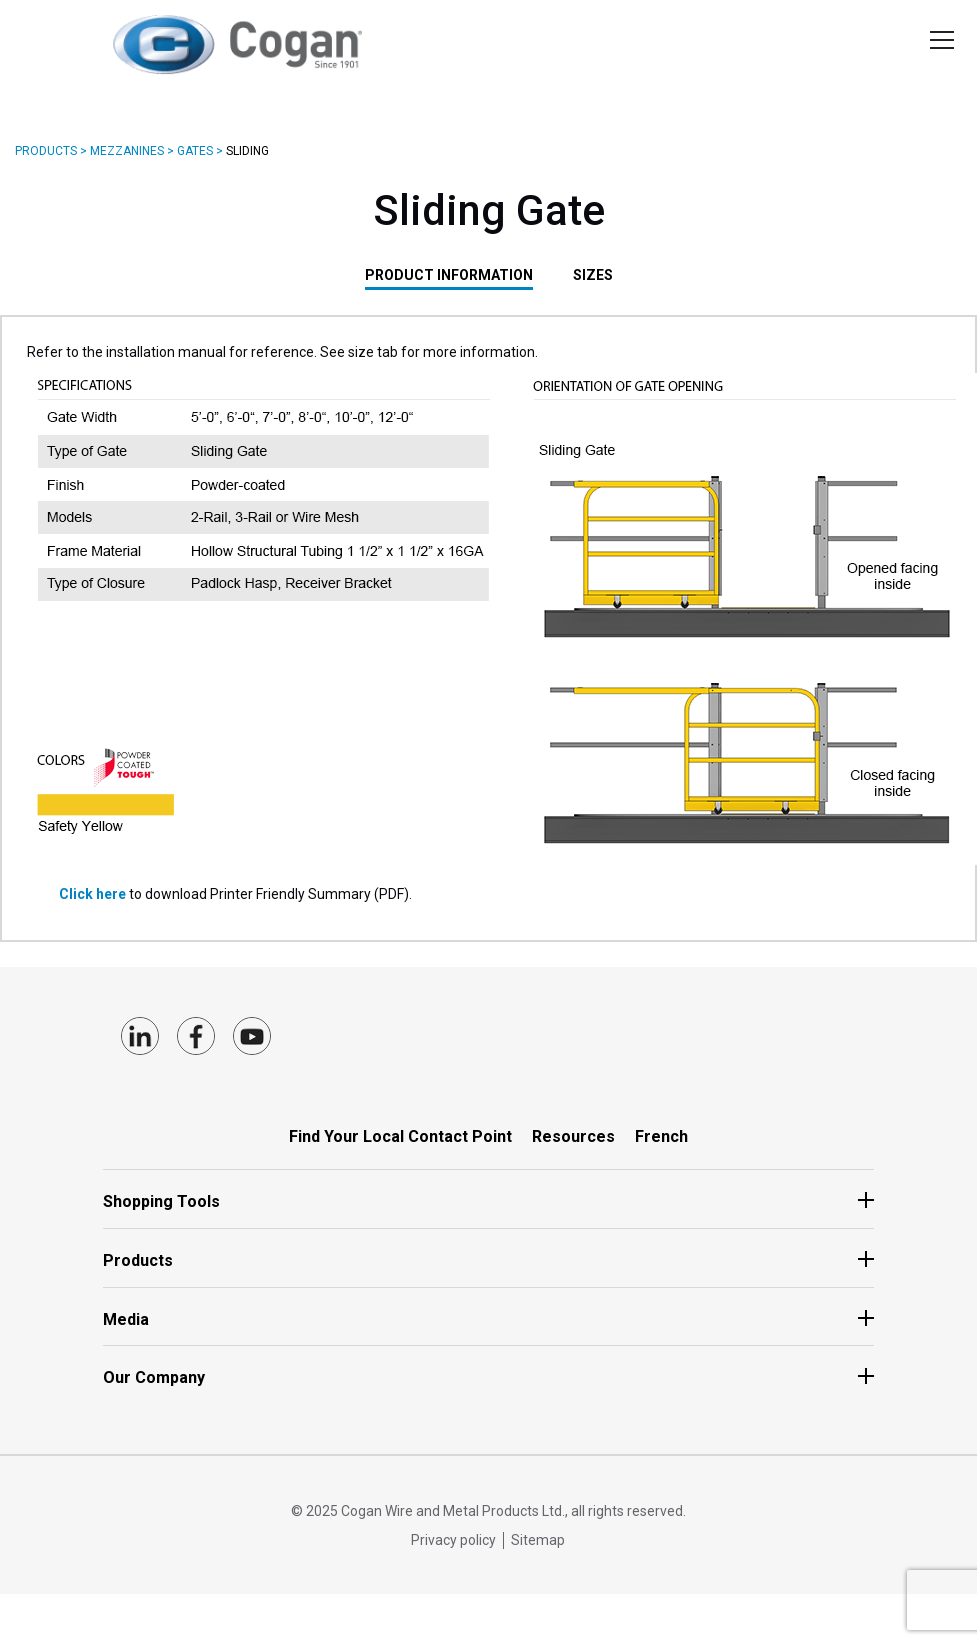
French (661, 1136)
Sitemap (538, 1540)
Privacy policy (453, 1540)
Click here (94, 894)
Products (46, 151)
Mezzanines (127, 151)
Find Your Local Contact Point (400, 1136)
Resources (573, 1136)
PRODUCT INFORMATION (449, 275)
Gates (195, 151)
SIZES (593, 275)
